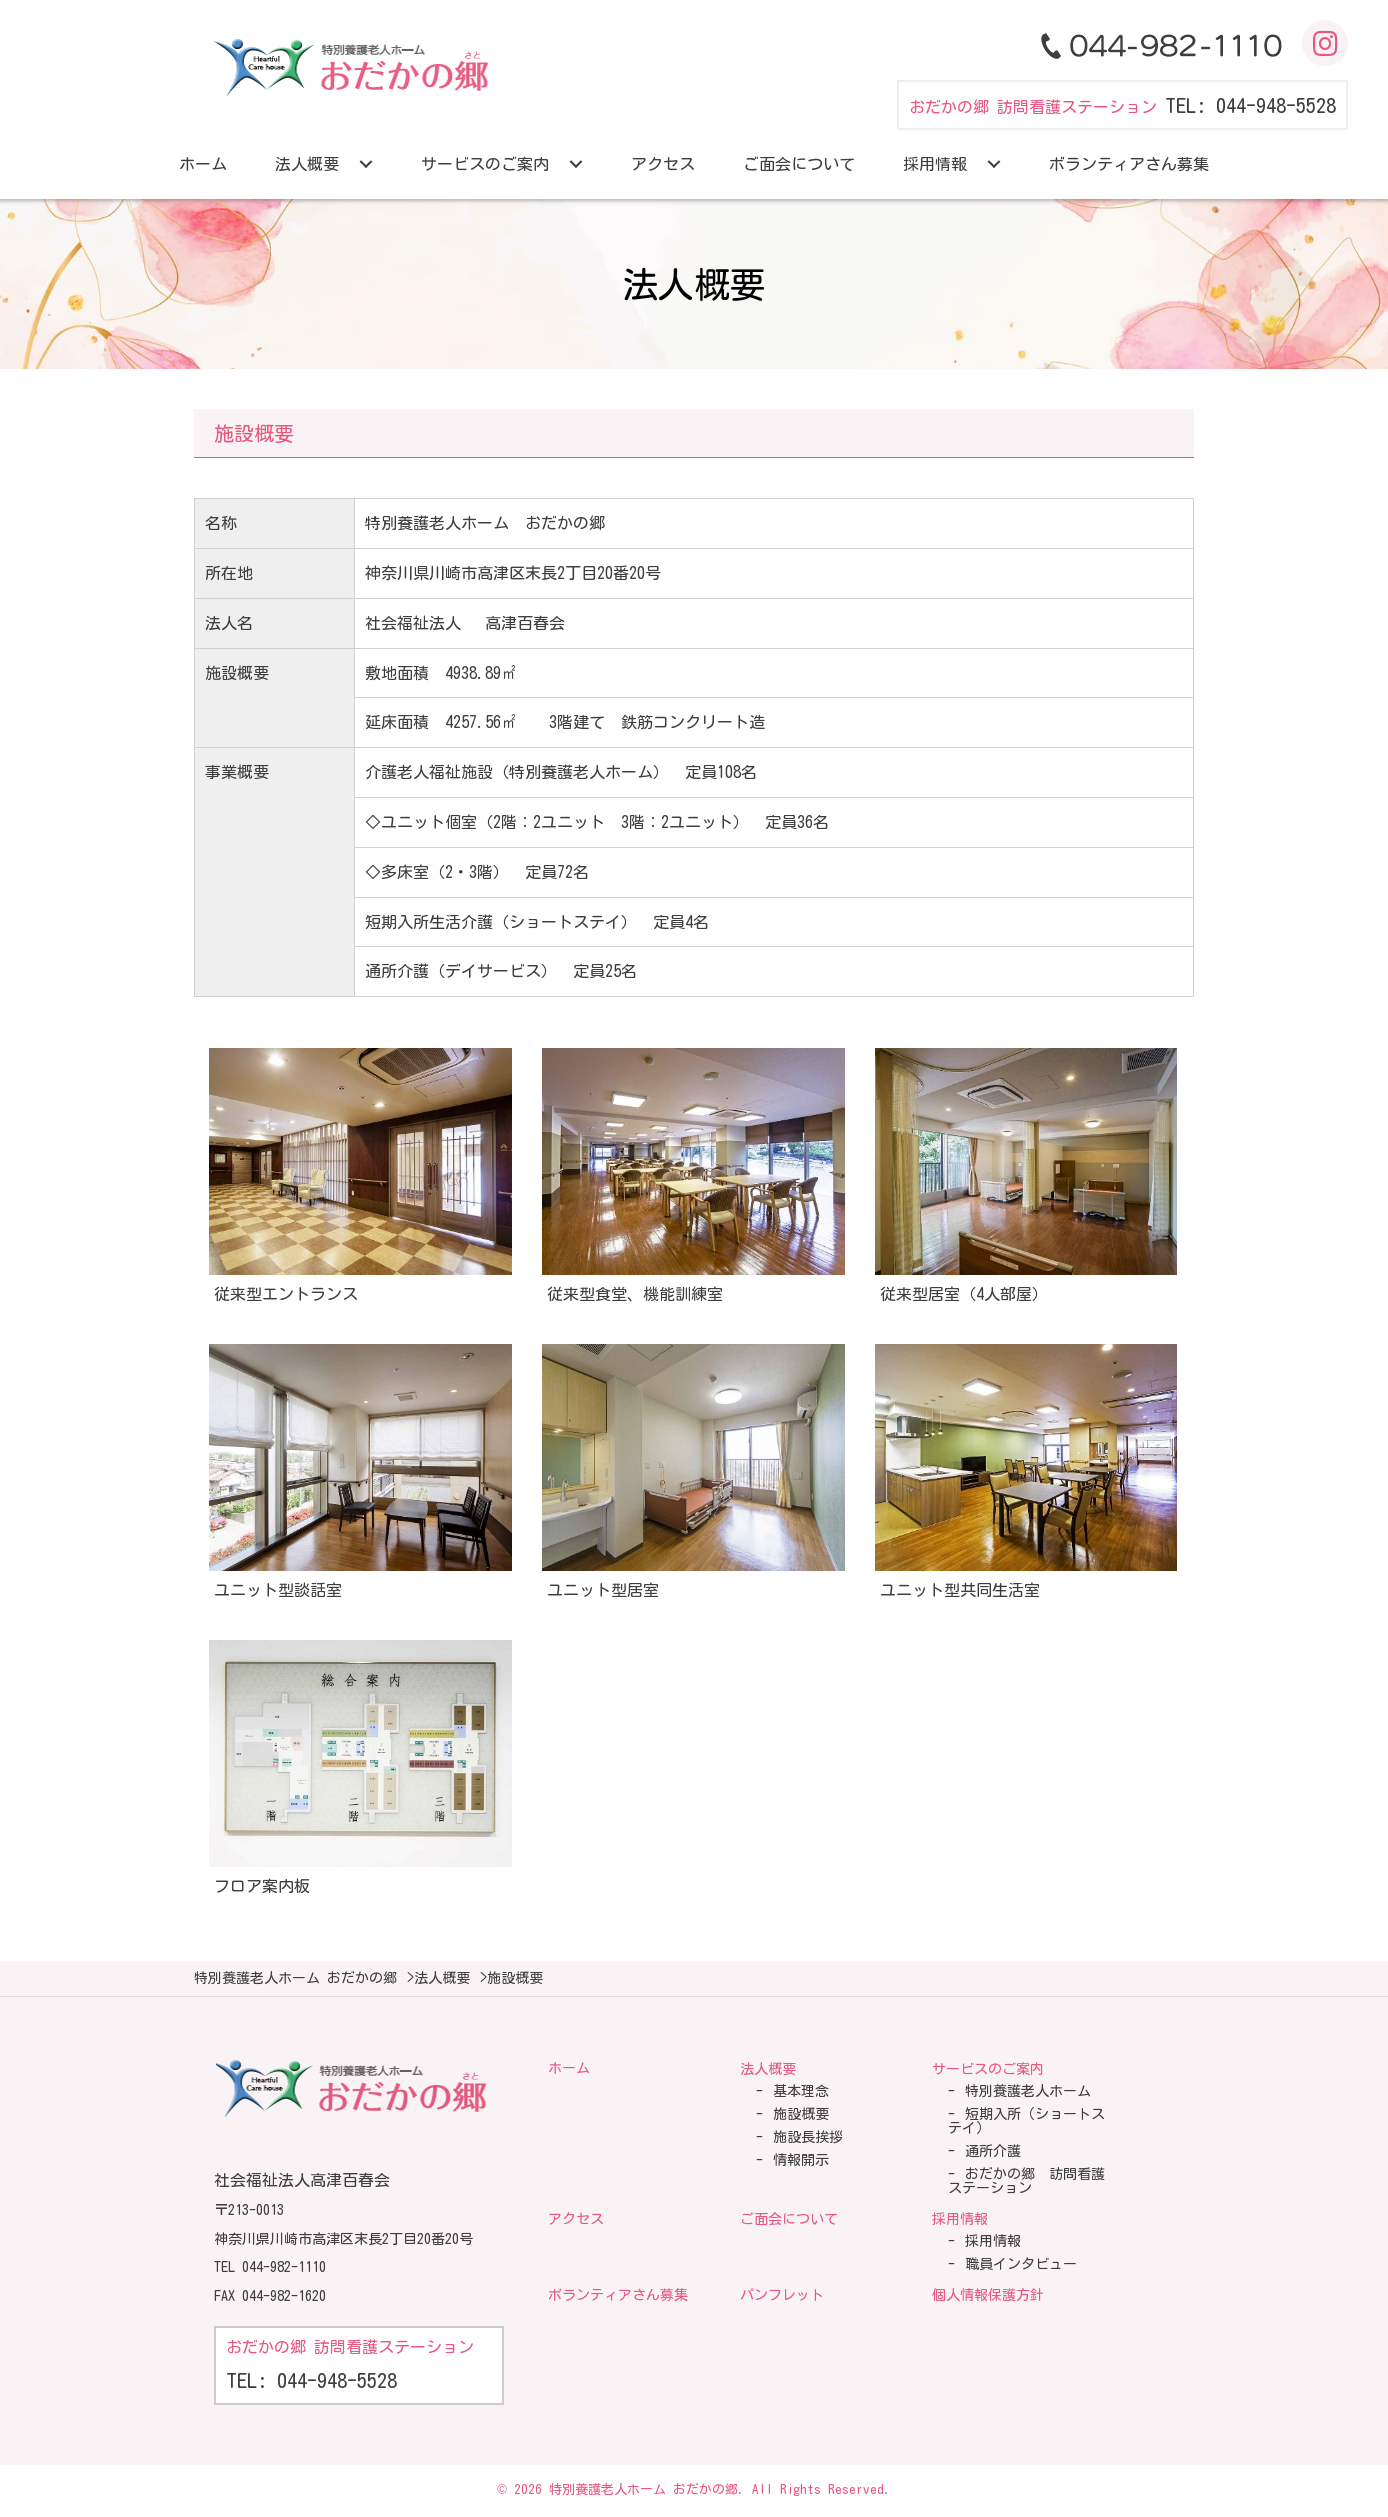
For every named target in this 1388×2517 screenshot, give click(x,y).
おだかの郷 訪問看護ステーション (1026, 2181)
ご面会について (789, 2219)
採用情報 (960, 2219)
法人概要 (768, 2069)
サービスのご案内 (988, 2069)
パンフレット (782, 2295)
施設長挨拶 (808, 2137)
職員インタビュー (1021, 2264)
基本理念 (801, 2091)
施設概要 (801, 2114)
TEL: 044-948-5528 (1250, 105)
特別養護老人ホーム (1028, 2091)
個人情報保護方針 (988, 2295)
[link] (203, 164)
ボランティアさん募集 (618, 2295)
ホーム (569, 2068)
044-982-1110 (284, 2267)
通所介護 (993, 2151)
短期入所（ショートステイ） (1026, 2121)
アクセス (576, 2219)
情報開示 (801, 2160)
